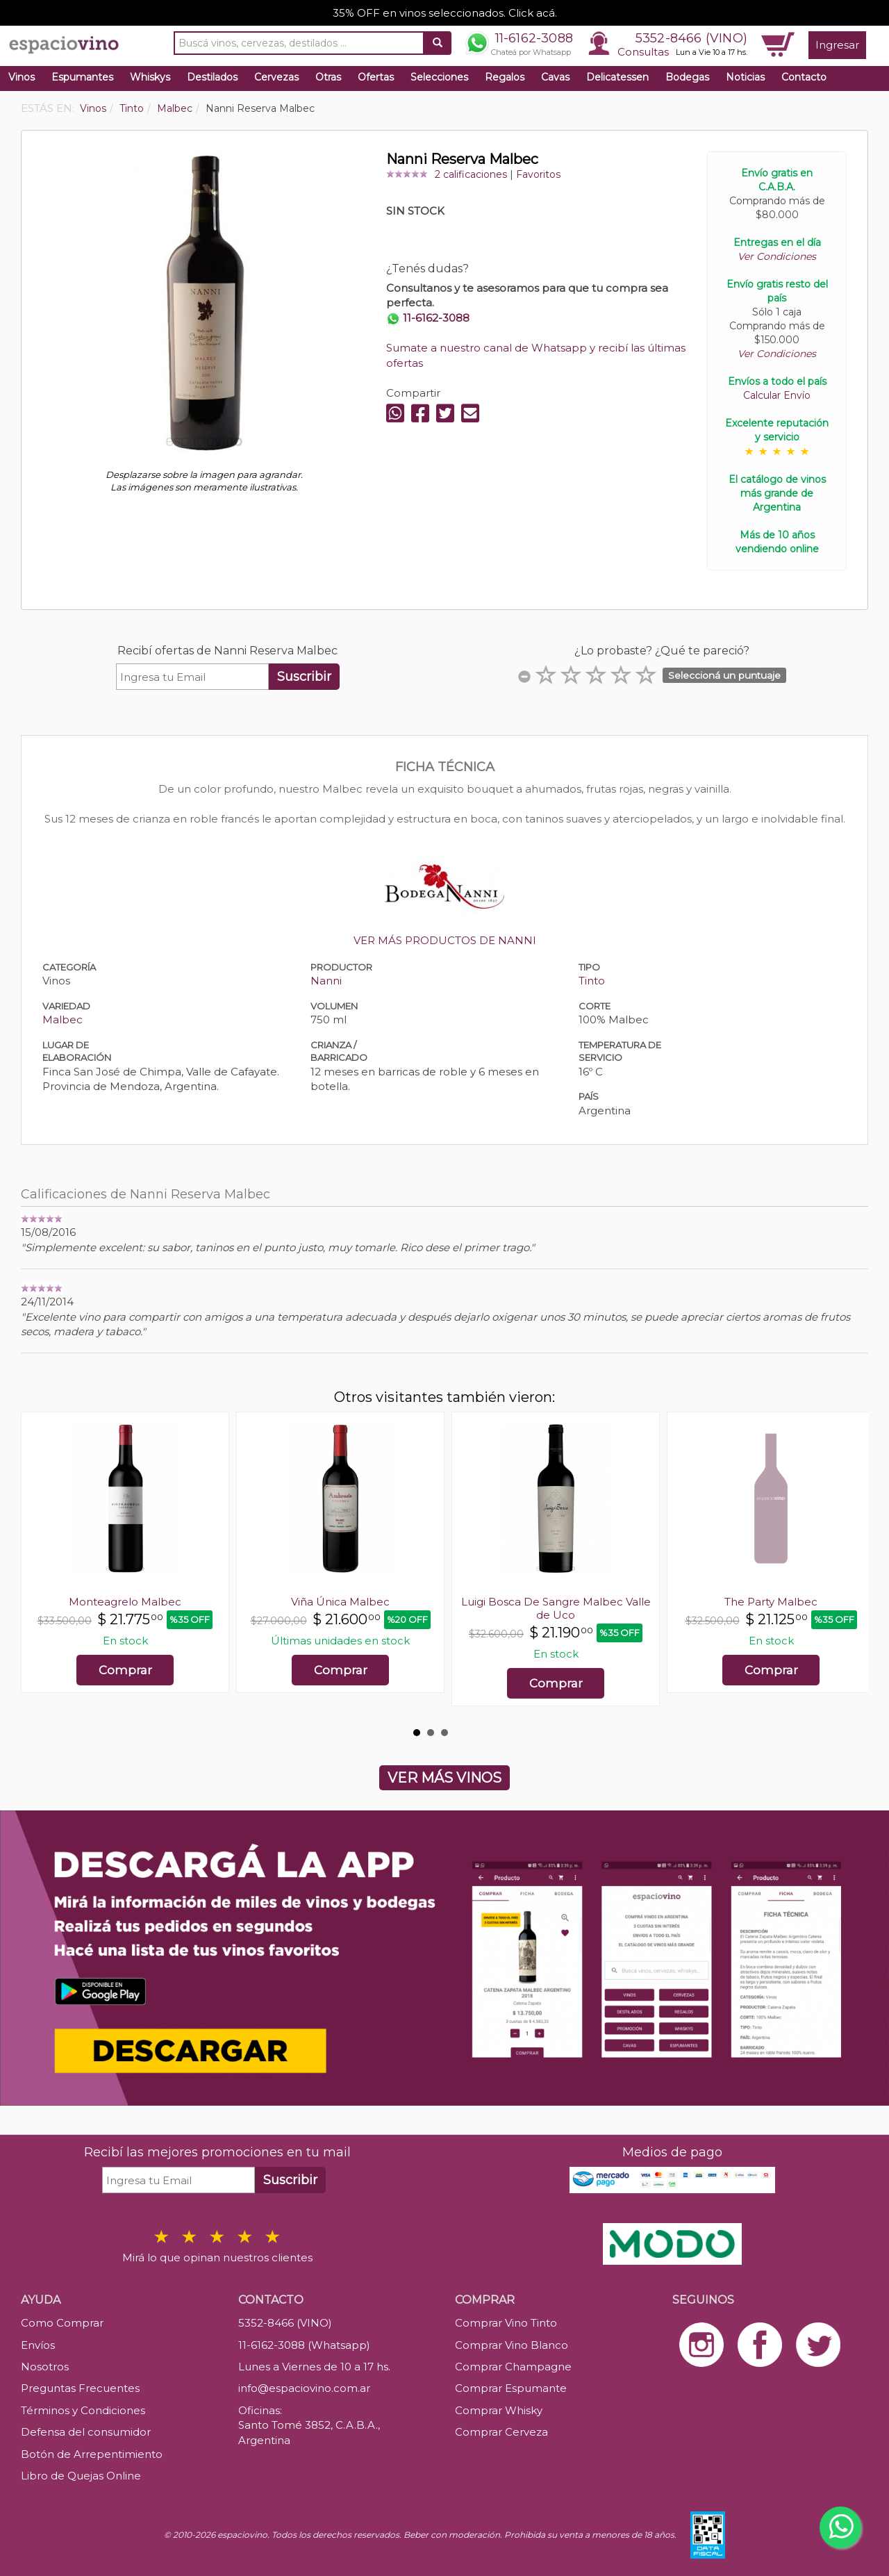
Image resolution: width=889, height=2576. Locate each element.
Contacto (803, 77)
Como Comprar (62, 2322)
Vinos (21, 77)
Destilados (212, 77)
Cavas (555, 77)
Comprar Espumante (511, 2388)
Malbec (62, 1019)
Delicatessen (617, 77)
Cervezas (276, 77)
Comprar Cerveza (501, 2431)
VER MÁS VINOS (444, 1777)
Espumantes (82, 77)
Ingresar (837, 44)
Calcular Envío (777, 395)
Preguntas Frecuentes (80, 2388)
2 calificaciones (471, 174)
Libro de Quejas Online (81, 2475)
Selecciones (439, 77)
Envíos (38, 2345)
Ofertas (376, 77)
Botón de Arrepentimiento (92, 2454)
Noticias (745, 77)
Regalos (504, 77)
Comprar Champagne (513, 2366)
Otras (328, 77)
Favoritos (538, 174)
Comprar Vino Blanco (511, 2345)
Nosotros (45, 2366)
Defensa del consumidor (86, 2431)
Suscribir (304, 676)
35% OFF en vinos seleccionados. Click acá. (445, 12)
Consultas (643, 51)
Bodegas (687, 77)
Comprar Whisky (498, 2410)
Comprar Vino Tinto (506, 2322)
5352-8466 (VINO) (691, 38)
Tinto (592, 980)
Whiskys (150, 77)
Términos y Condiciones (83, 2410)
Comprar (125, 1670)
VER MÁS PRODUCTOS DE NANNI (445, 940)
